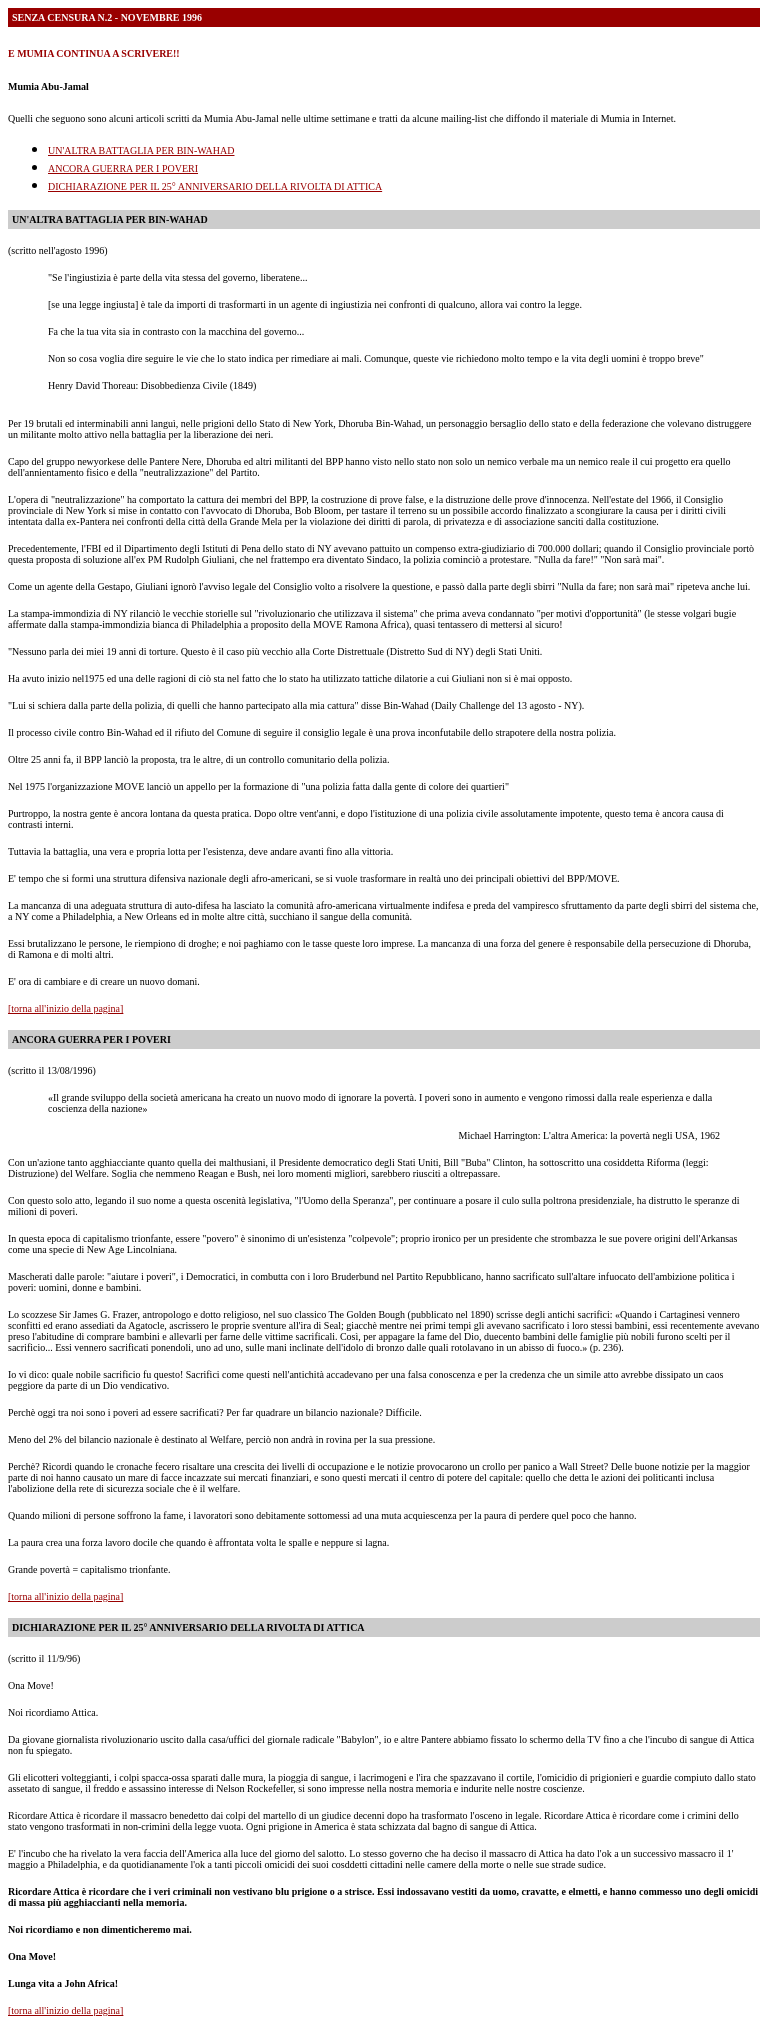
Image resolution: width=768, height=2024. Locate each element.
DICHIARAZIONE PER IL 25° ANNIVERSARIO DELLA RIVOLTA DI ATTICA (215, 186)
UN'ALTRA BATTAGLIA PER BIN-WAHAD (141, 150)
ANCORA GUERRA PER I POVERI (123, 168)
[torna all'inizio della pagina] (65, 1008)
